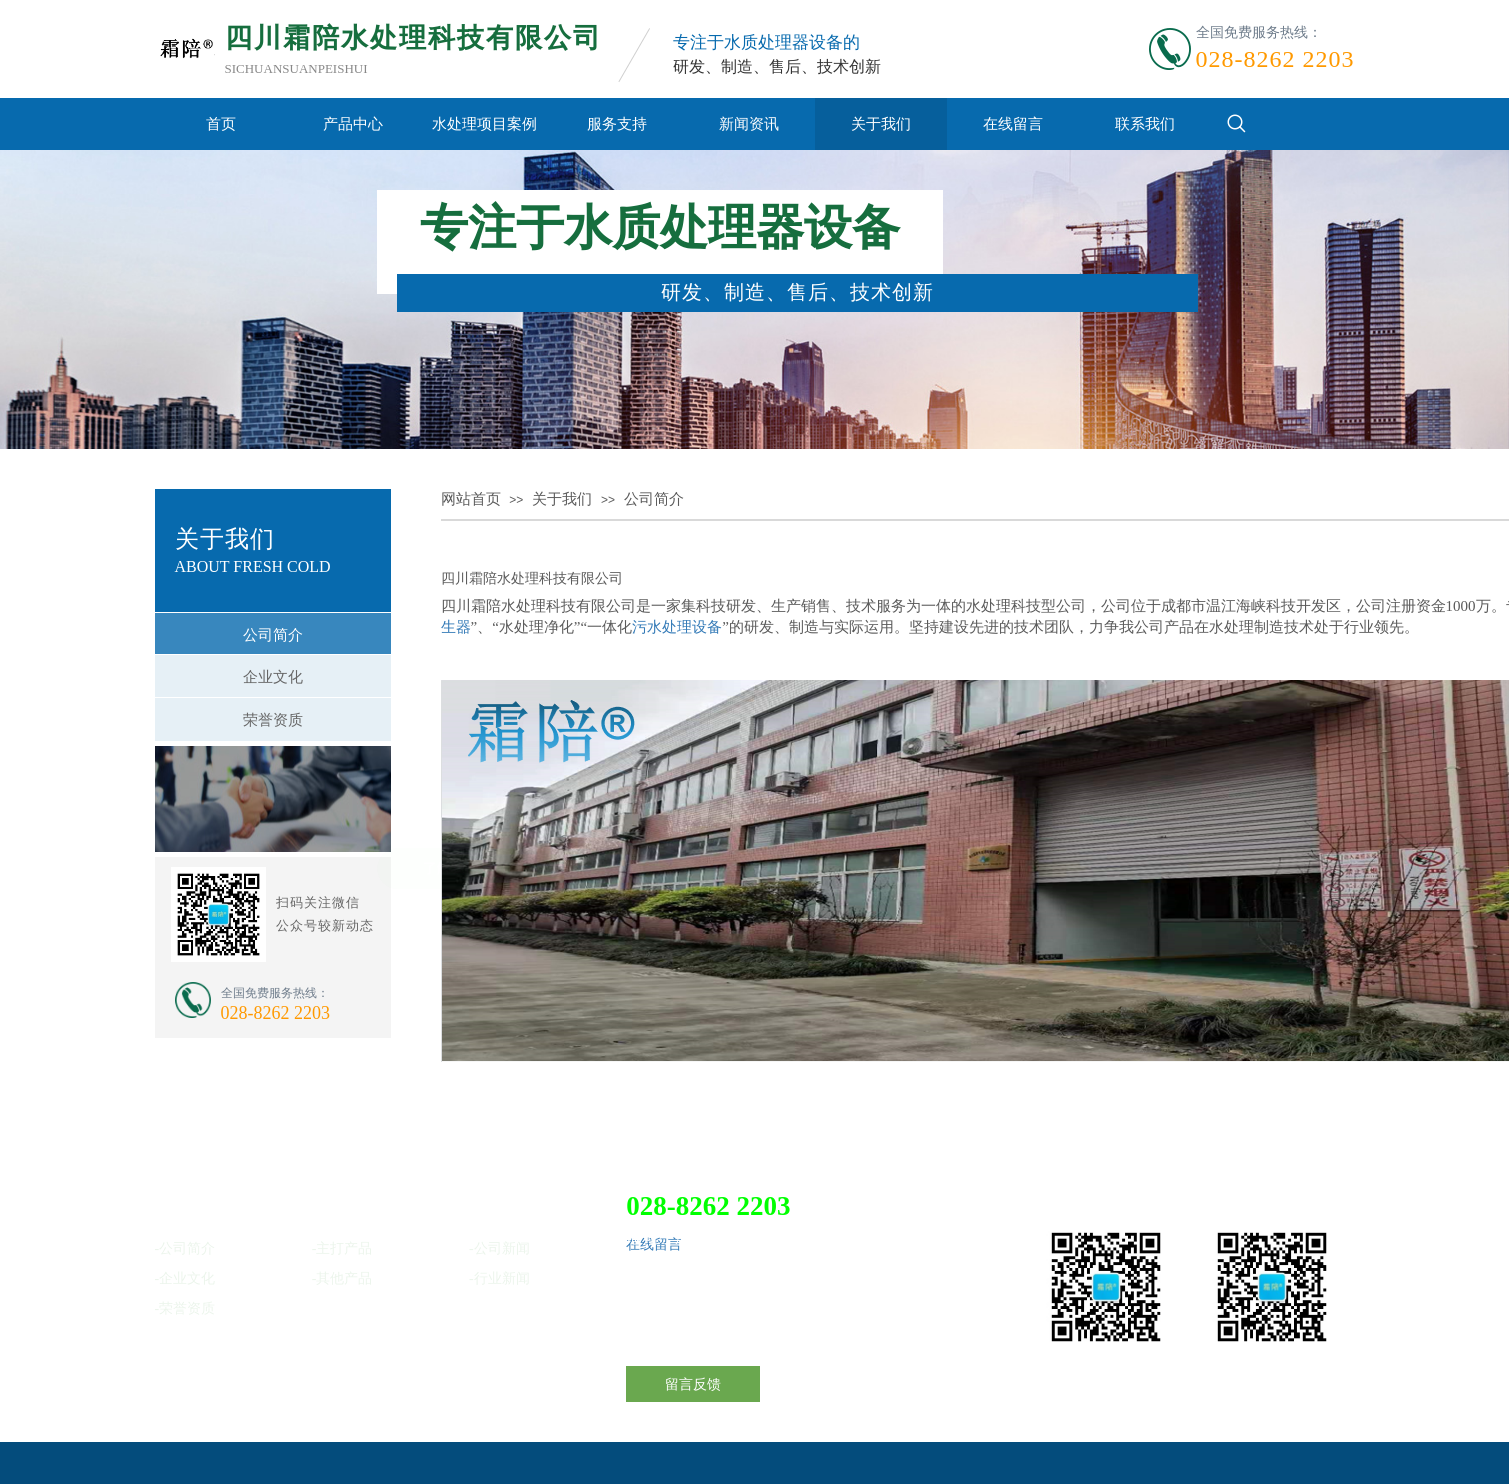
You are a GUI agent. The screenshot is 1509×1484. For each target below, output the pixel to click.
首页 (221, 123)
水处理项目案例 (484, 123)
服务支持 (617, 123)
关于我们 (881, 123)
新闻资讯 (749, 123)
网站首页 (471, 499)
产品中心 (353, 123)
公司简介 (654, 499)
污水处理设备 (677, 627)
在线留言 (1013, 123)
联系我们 (1145, 123)
